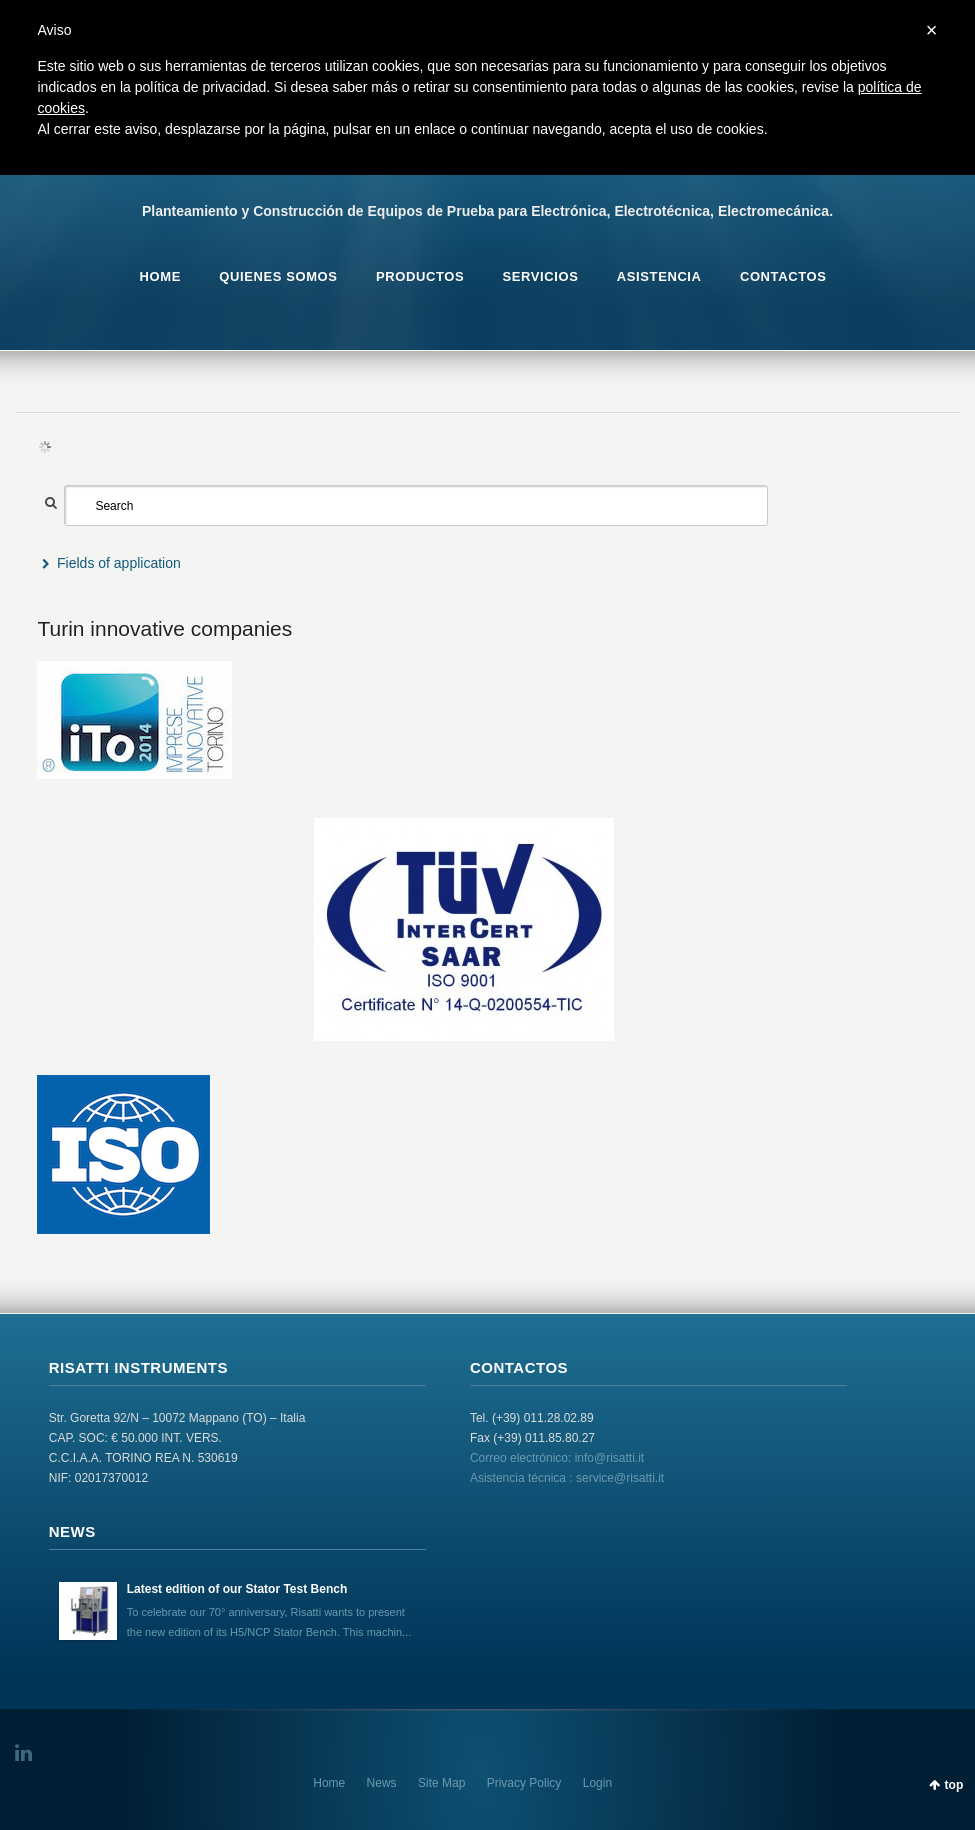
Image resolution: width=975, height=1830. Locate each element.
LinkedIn (27, 1753)
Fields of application (119, 563)
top (954, 1785)
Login (597, 1783)
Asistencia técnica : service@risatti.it (567, 1478)
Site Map (441, 1783)
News (382, 1783)
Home (329, 1783)
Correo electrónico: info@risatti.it (557, 1458)
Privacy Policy (524, 1783)
